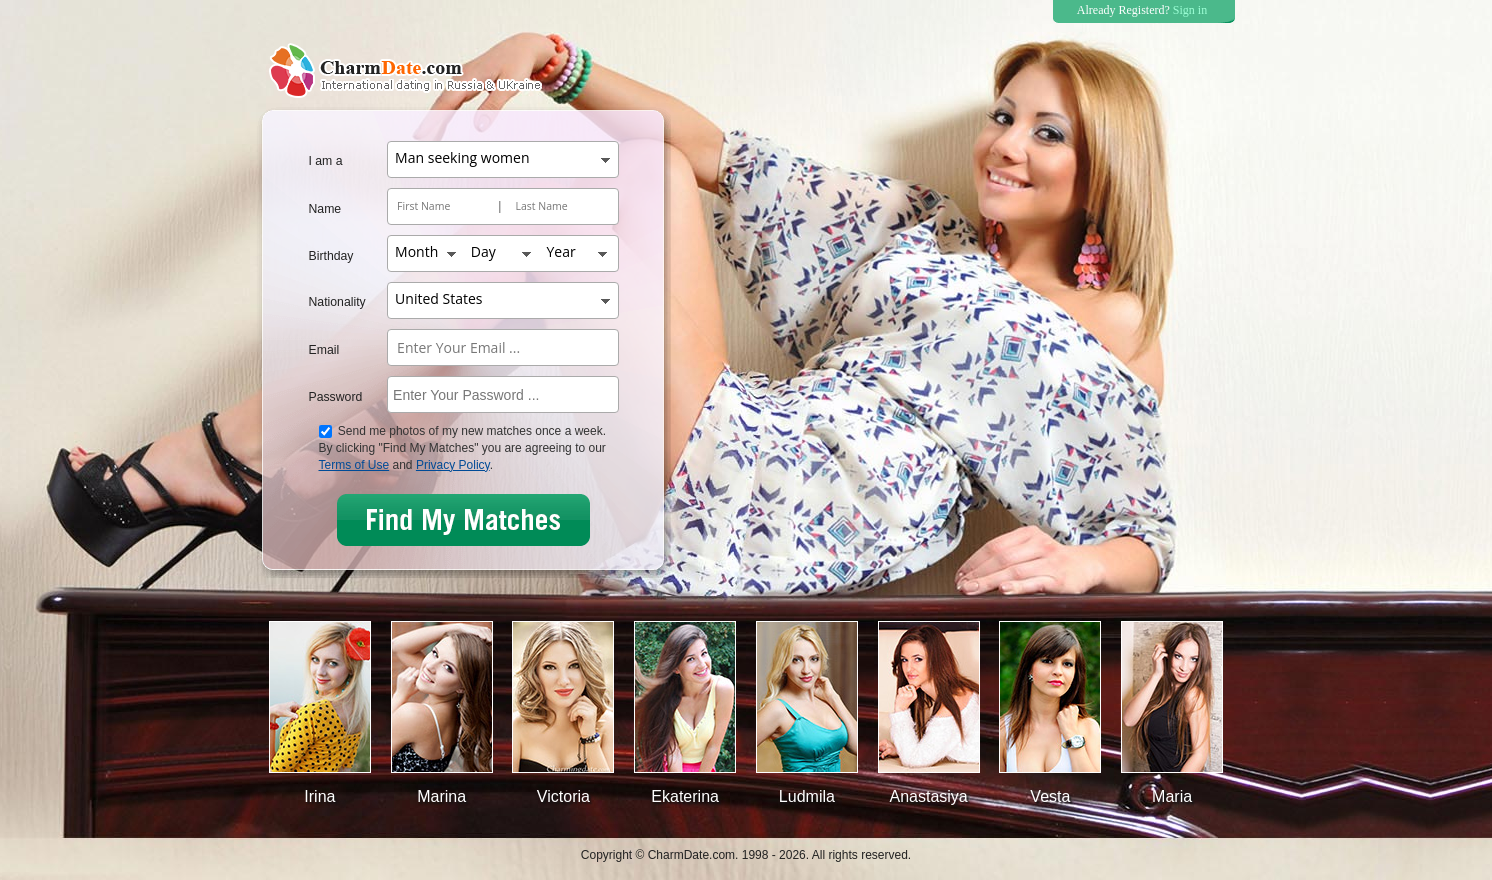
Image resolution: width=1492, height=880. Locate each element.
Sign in (1190, 10)
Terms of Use (354, 465)
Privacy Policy (453, 465)
